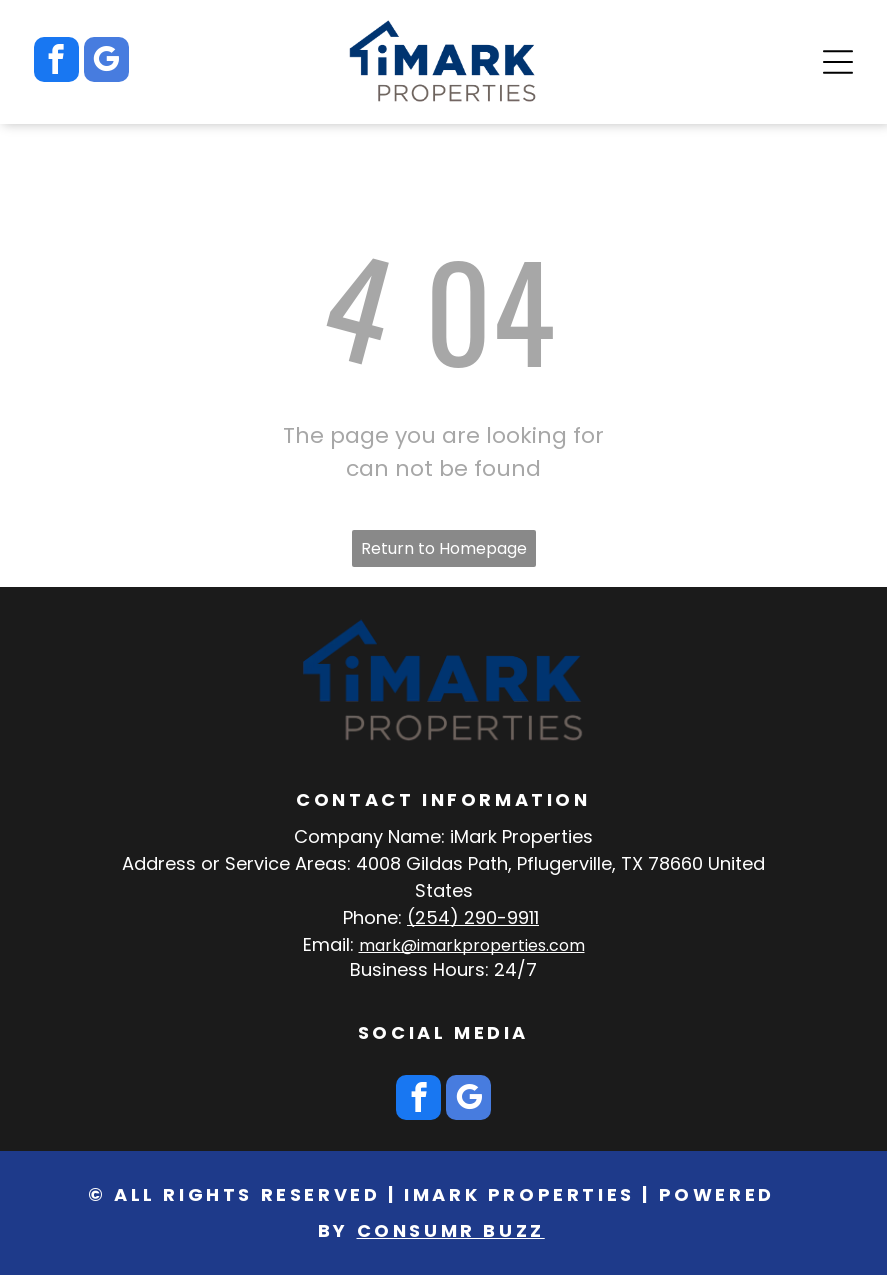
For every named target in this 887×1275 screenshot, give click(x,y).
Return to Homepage (444, 548)
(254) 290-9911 (473, 917)
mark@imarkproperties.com (472, 945)
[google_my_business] (106, 62)
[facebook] (56, 62)
